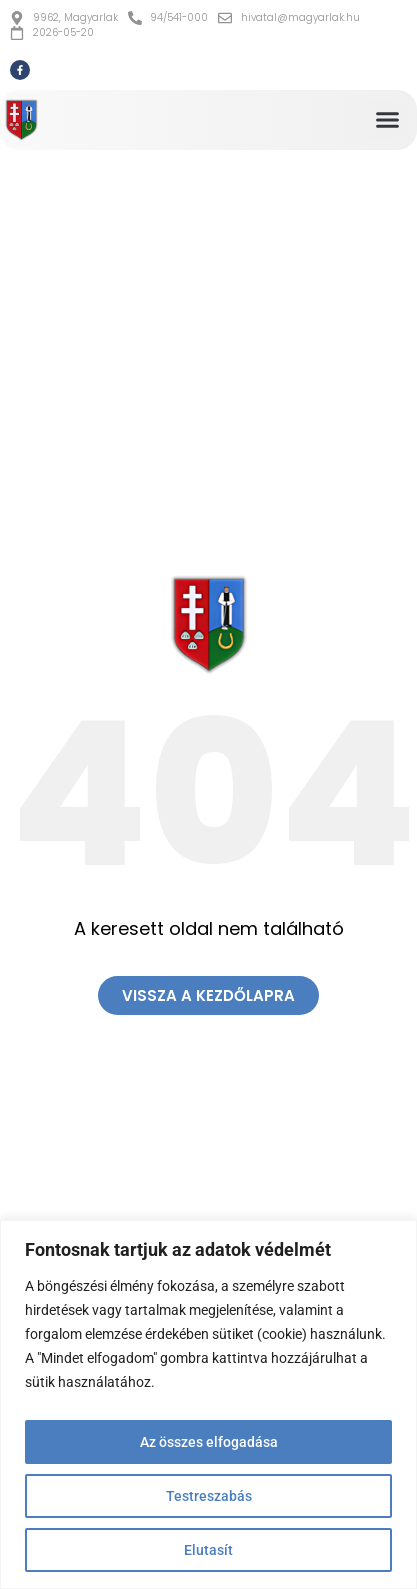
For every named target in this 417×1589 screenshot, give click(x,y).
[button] (388, 120)
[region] (208, 1404)
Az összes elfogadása (209, 1442)
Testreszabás (209, 1496)
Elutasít (208, 1550)
